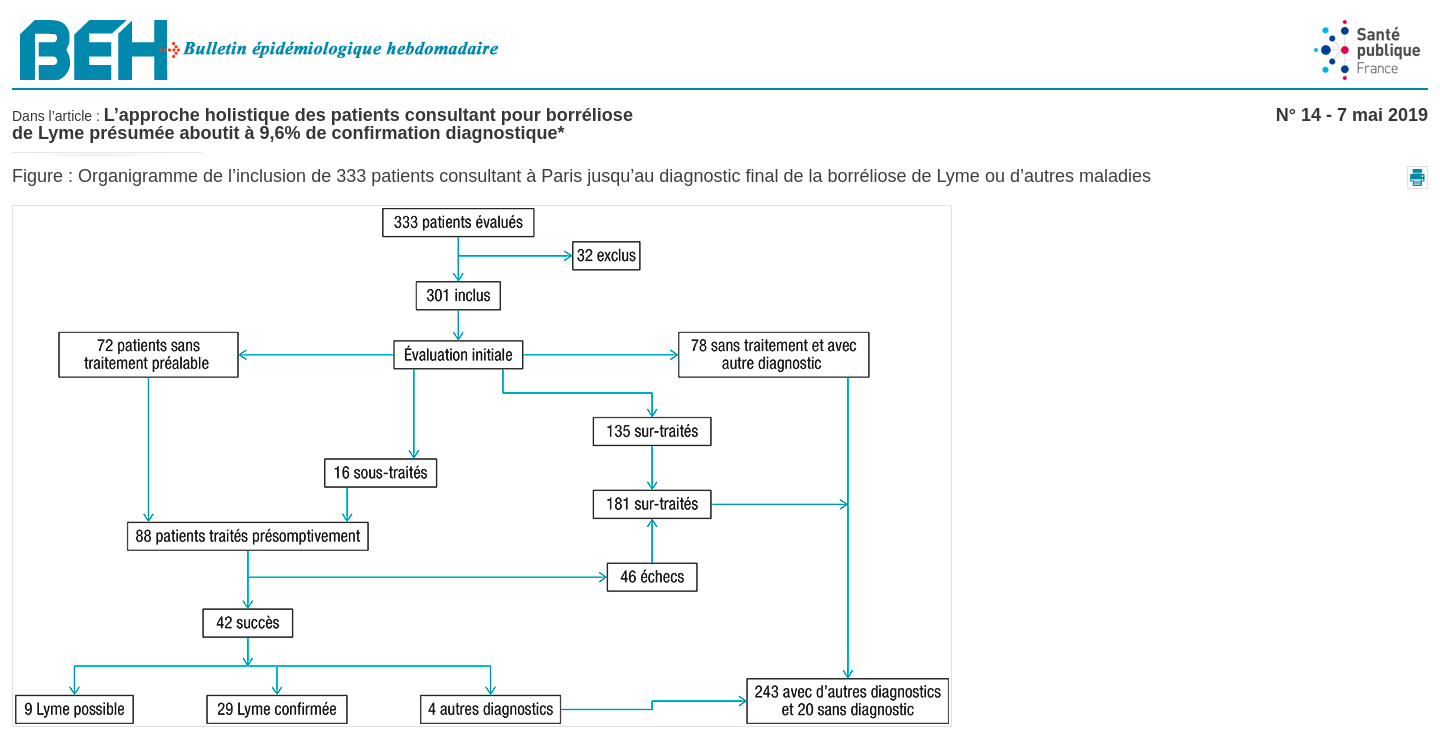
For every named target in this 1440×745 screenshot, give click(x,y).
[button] (1417, 177)
